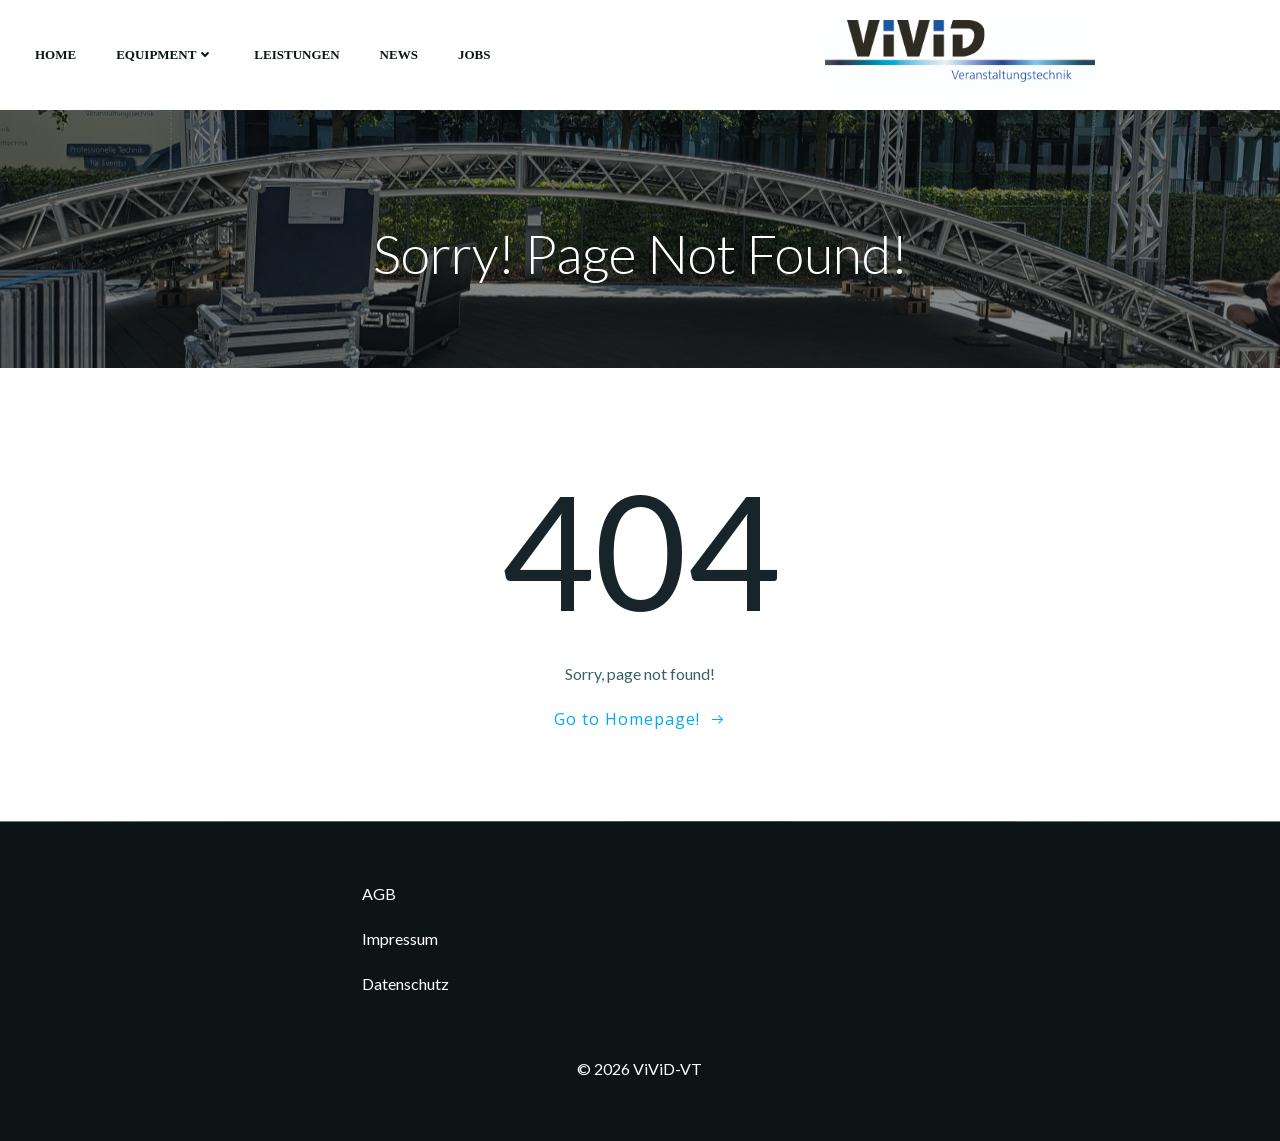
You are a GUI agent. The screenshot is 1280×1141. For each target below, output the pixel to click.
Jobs (474, 54)
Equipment (165, 54)
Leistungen (296, 54)
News (399, 54)
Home (55, 54)
